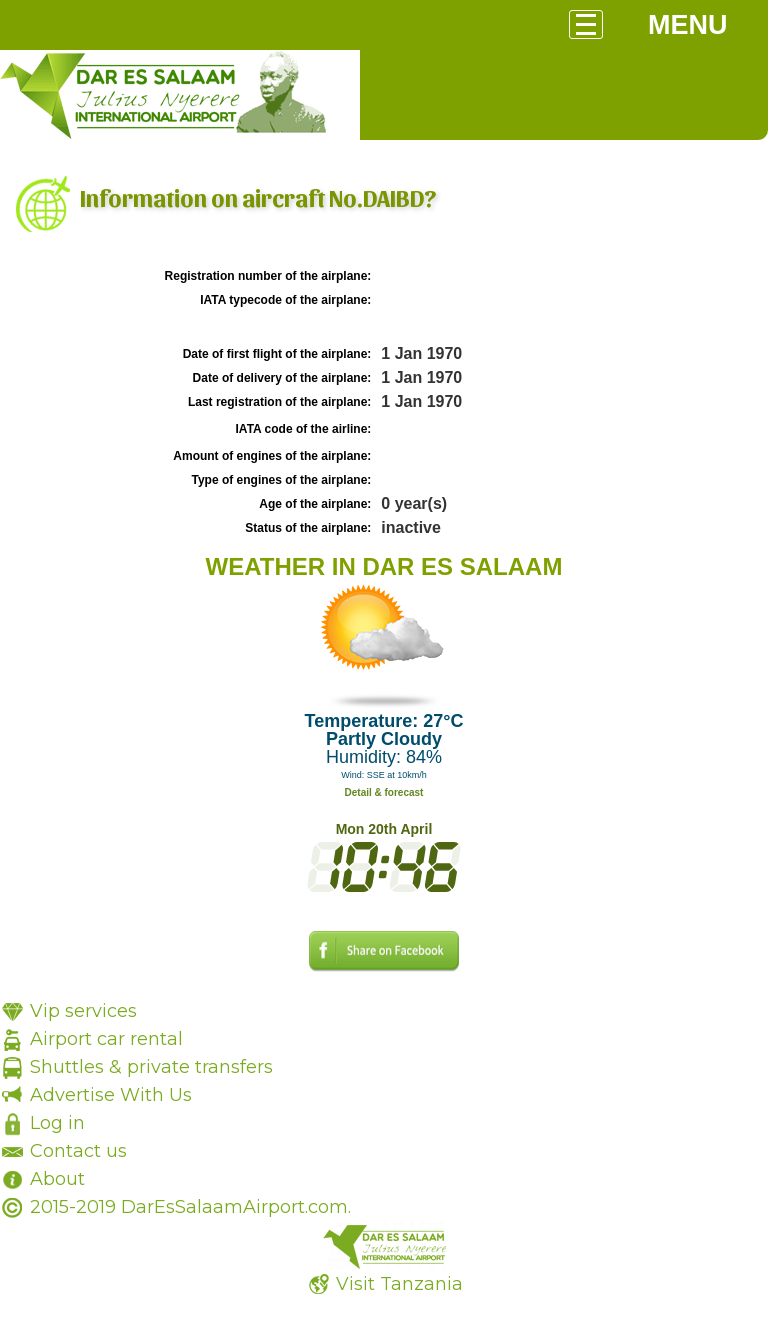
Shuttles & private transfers (151, 1067)
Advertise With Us (111, 1095)
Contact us (78, 1151)
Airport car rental (106, 1039)
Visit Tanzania (399, 1284)
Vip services (83, 1011)
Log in (57, 1123)
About (57, 1179)
